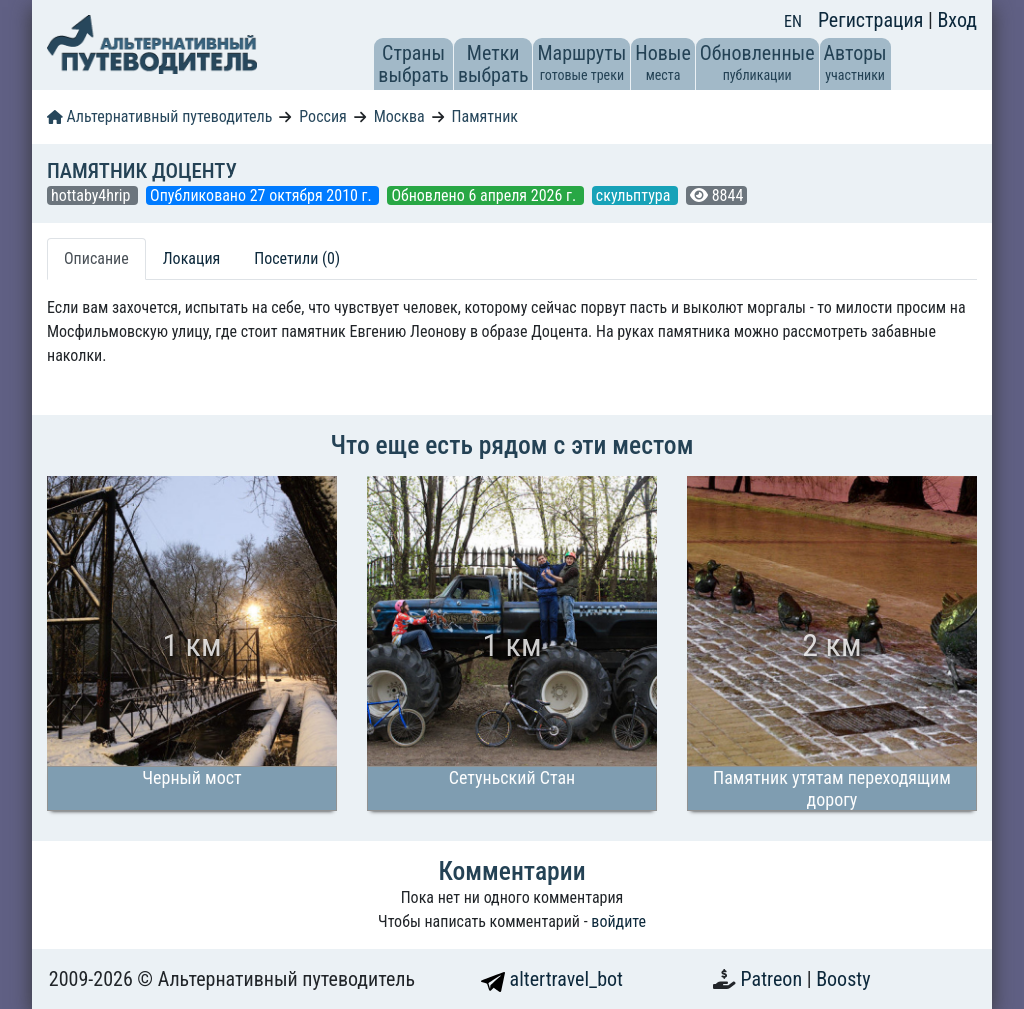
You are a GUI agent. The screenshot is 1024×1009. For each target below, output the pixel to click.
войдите (618, 921)
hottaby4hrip (92, 195)
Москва (399, 116)
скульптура (635, 195)
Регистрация (873, 20)
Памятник (485, 116)
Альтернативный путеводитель (159, 116)
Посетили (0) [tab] (297, 258)
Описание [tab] (96, 258)
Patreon (774, 979)
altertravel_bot (552, 979)
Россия (322, 116)
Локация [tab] (192, 258)
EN (793, 21)
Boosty (843, 979)
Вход (957, 20)
